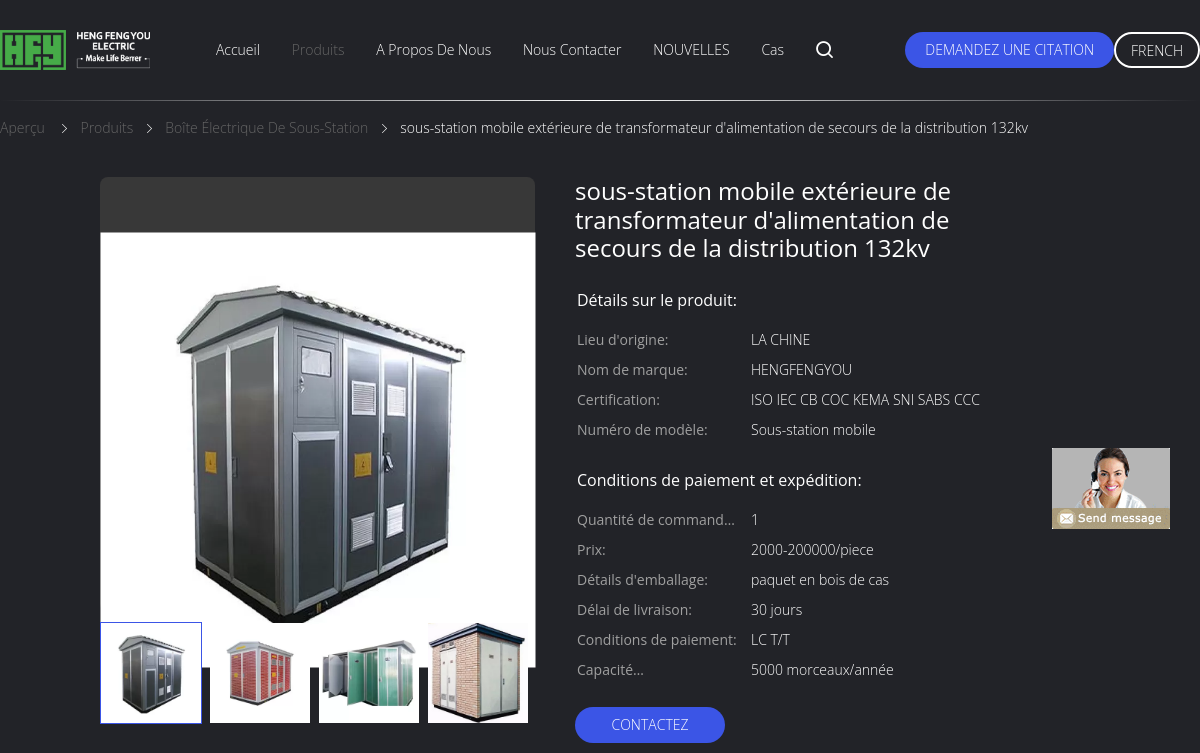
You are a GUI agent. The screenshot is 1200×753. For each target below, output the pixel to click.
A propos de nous (433, 49)
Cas (772, 49)
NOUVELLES (691, 49)
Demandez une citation (1009, 49)
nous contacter (572, 49)
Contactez (649, 724)
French (1157, 50)
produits (318, 49)
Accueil (238, 49)
